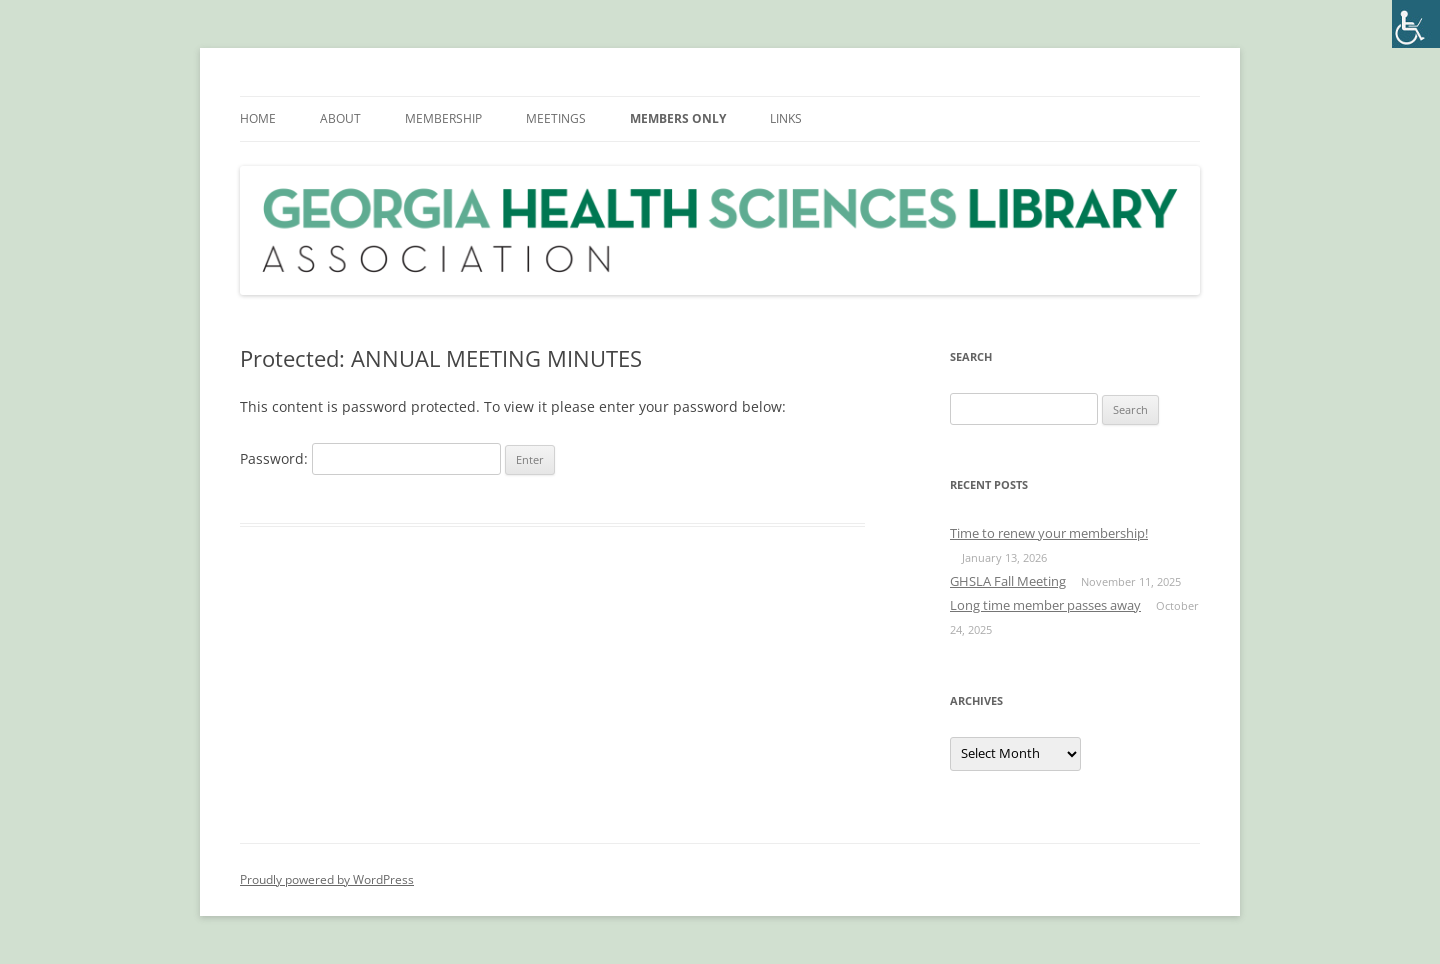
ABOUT (340, 118)
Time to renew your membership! (1049, 533)
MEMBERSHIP (443, 118)
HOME (258, 118)
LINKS (786, 118)
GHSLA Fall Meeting (1008, 581)
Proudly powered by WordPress (327, 879)
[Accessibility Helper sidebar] (1416, 24)
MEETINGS (556, 118)
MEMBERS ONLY (678, 118)
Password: (370, 458)
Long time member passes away (1045, 605)
